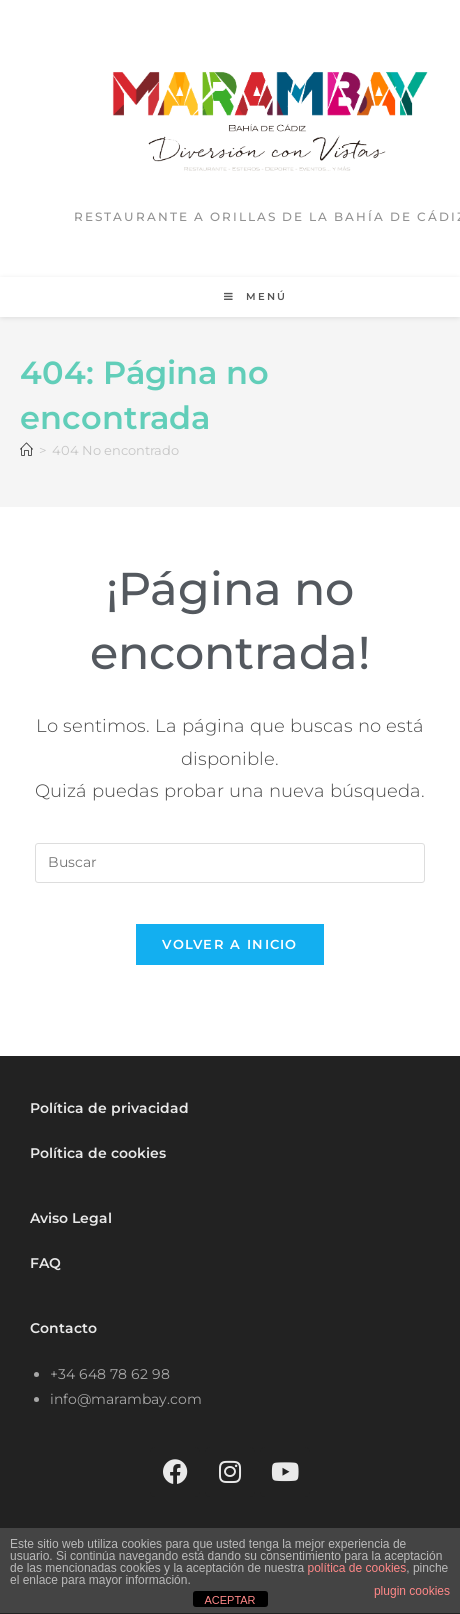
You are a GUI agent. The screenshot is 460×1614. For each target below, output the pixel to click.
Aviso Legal (71, 1218)
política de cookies (357, 1568)
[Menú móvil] (255, 296)
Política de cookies (98, 1153)
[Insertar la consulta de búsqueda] (230, 863)
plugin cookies (412, 1591)
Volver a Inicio (230, 944)
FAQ (45, 1263)
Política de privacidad (109, 1108)
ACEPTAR (229, 1600)
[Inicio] (26, 450)
